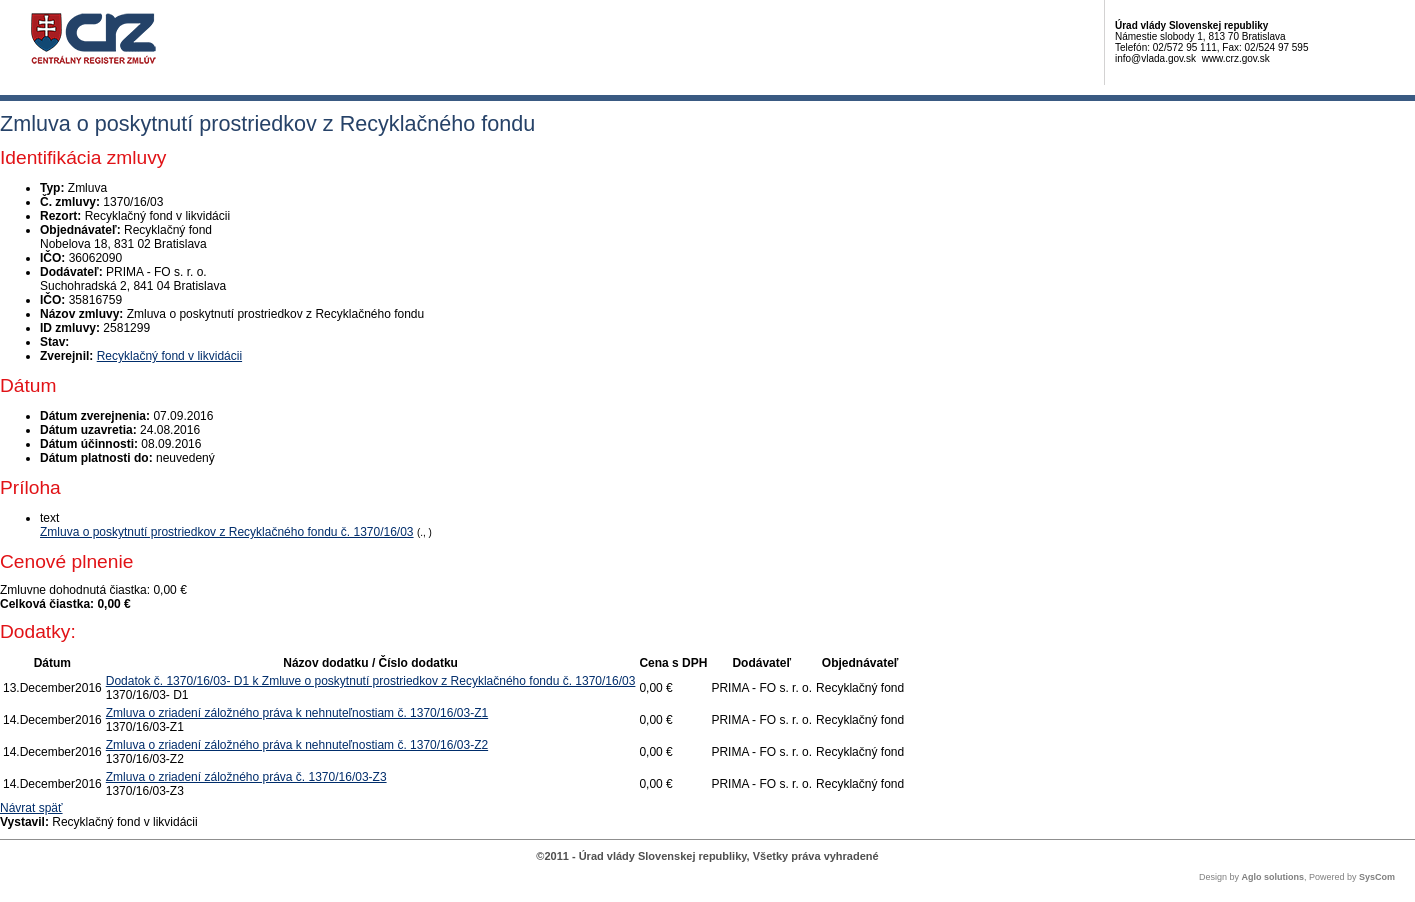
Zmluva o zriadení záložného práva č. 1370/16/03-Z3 (246, 777)
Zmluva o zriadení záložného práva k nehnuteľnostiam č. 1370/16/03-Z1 (297, 713)
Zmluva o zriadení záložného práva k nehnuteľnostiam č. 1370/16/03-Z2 (297, 745)
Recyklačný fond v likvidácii (169, 356)
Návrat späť (31, 808)
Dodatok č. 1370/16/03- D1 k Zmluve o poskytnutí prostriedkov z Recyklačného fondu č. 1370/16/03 (371, 681)
